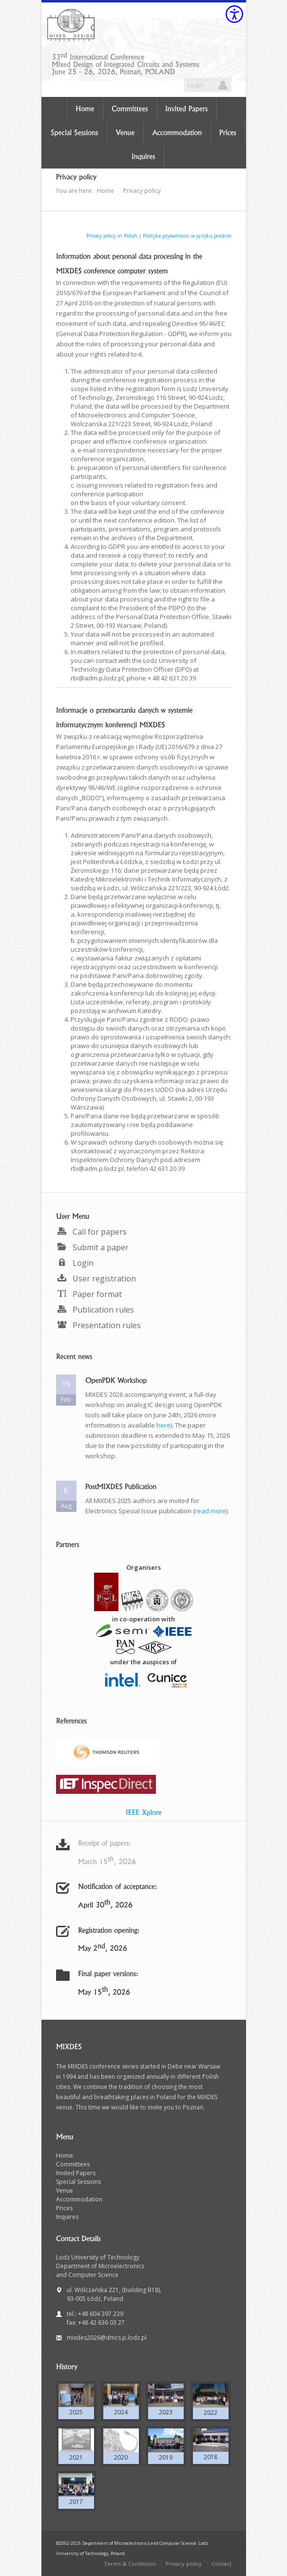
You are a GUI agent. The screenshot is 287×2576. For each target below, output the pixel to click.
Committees (73, 2164)
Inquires (67, 2217)
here (163, 1425)
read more (210, 1510)
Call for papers (91, 1231)
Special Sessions (78, 2182)
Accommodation (79, 2199)
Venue (64, 2190)
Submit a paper (92, 1247)
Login (195, 84)
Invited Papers (76, 2173)
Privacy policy (184, 2563)
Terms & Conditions (130, 2563)
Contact (221, 2563)
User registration (96, 1278)
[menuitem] (143, 1232)
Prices (64, 2208)
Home (64, 2155)
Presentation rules (98, 1325)
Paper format (89, 1294)
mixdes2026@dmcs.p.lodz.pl (107, 2337)
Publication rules (95, 1309)
